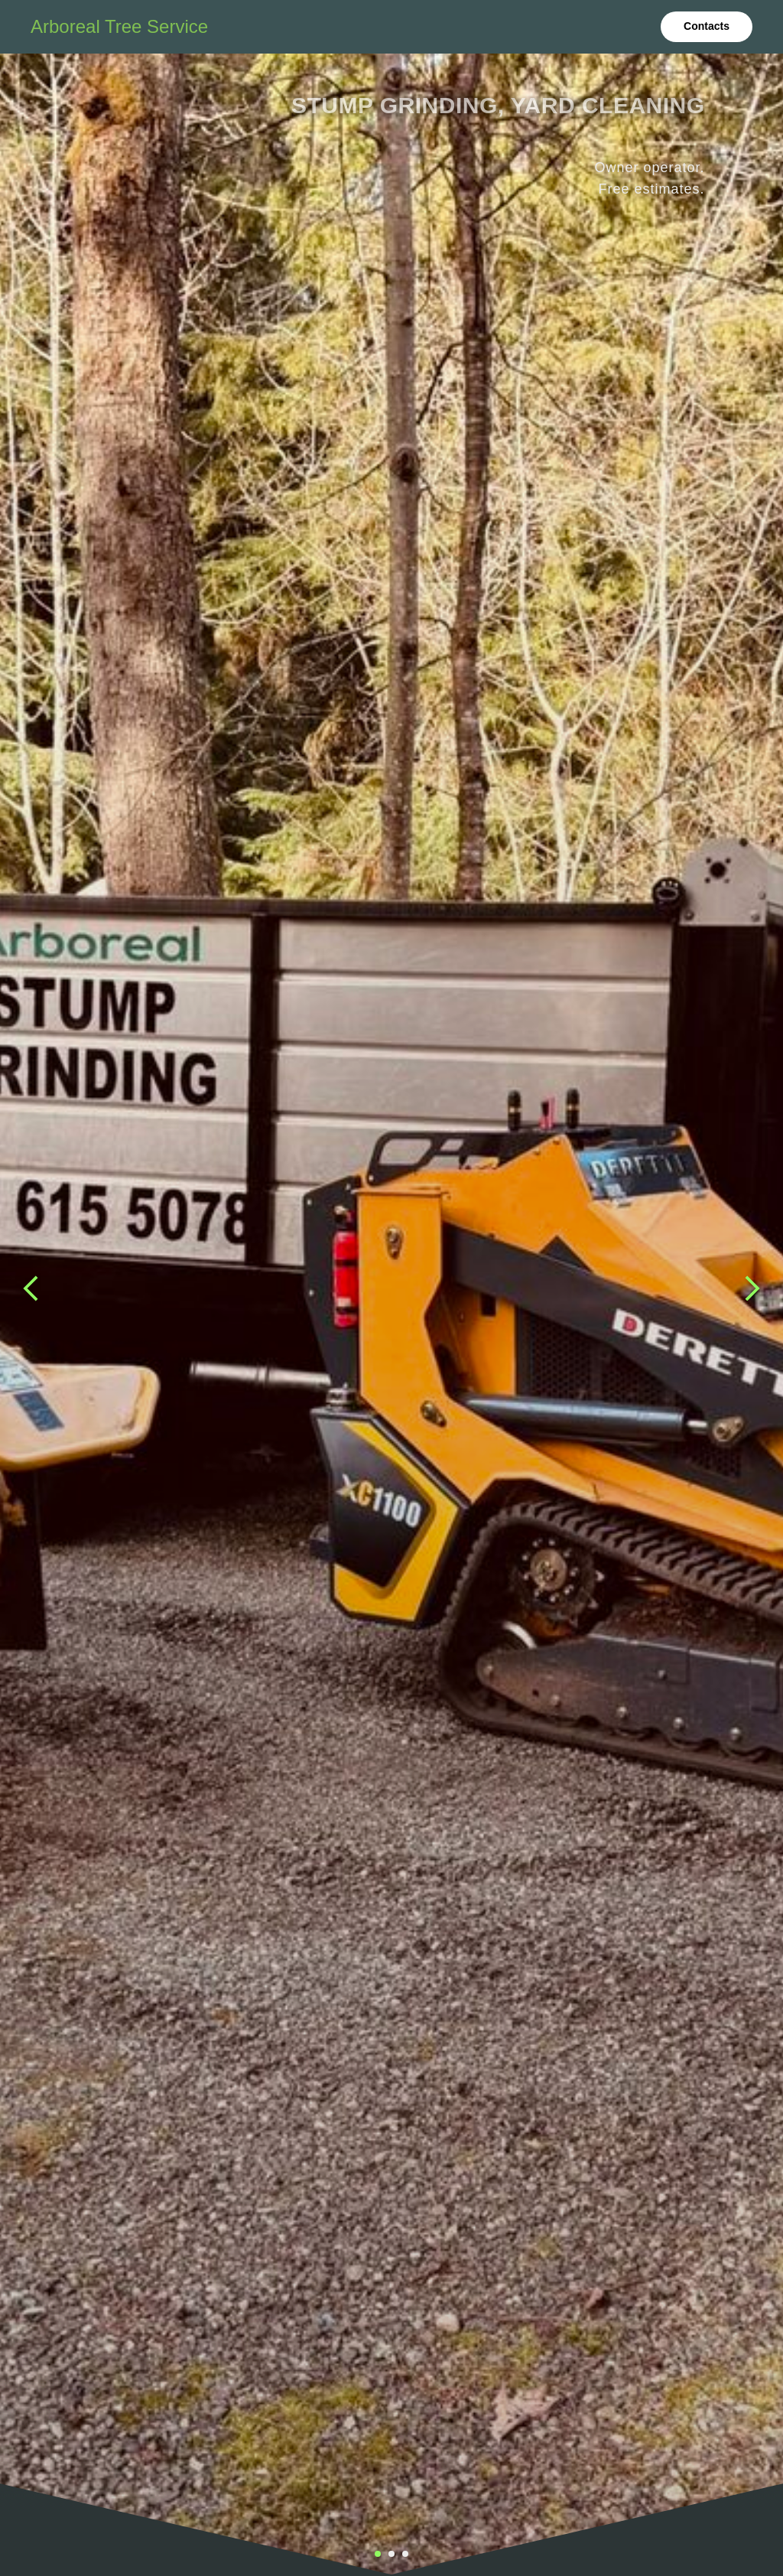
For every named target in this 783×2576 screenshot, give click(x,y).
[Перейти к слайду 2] (391, 2554)
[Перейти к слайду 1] (378, 2554)
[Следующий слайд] (752, 1288)
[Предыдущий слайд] (30, 1288)
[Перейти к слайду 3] (405, 2554)
